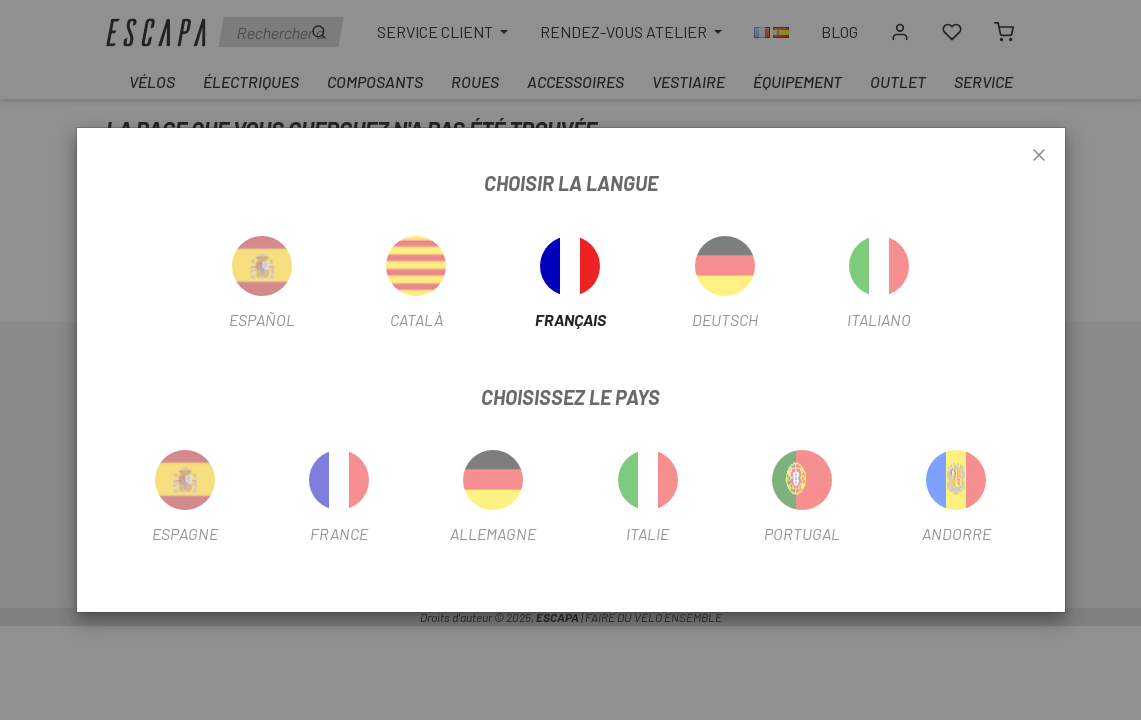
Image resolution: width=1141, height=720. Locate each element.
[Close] (1039, 156)
